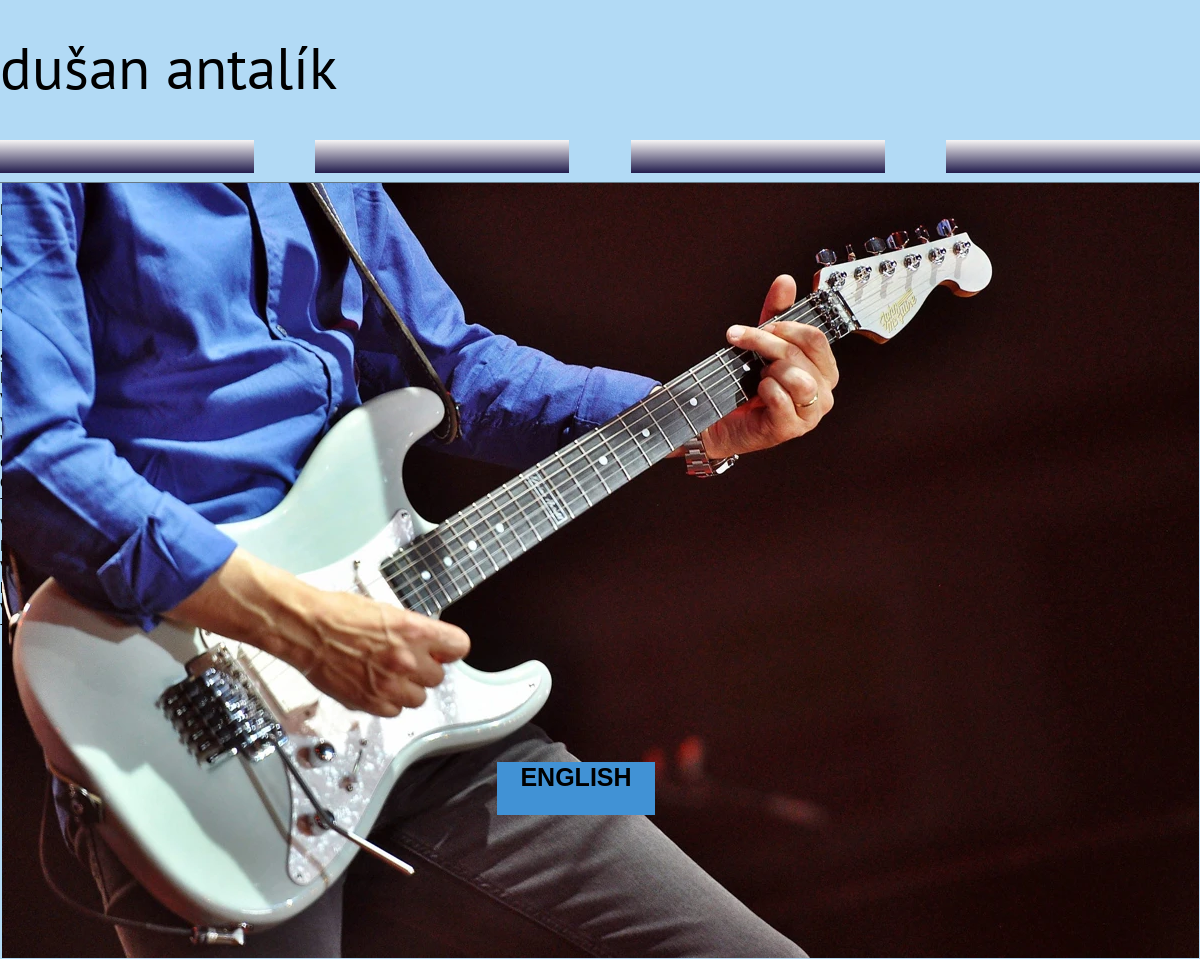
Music (1073, 152)
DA (442, 152)
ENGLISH (575, 777)
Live (758, 152)
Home (127, 152)
